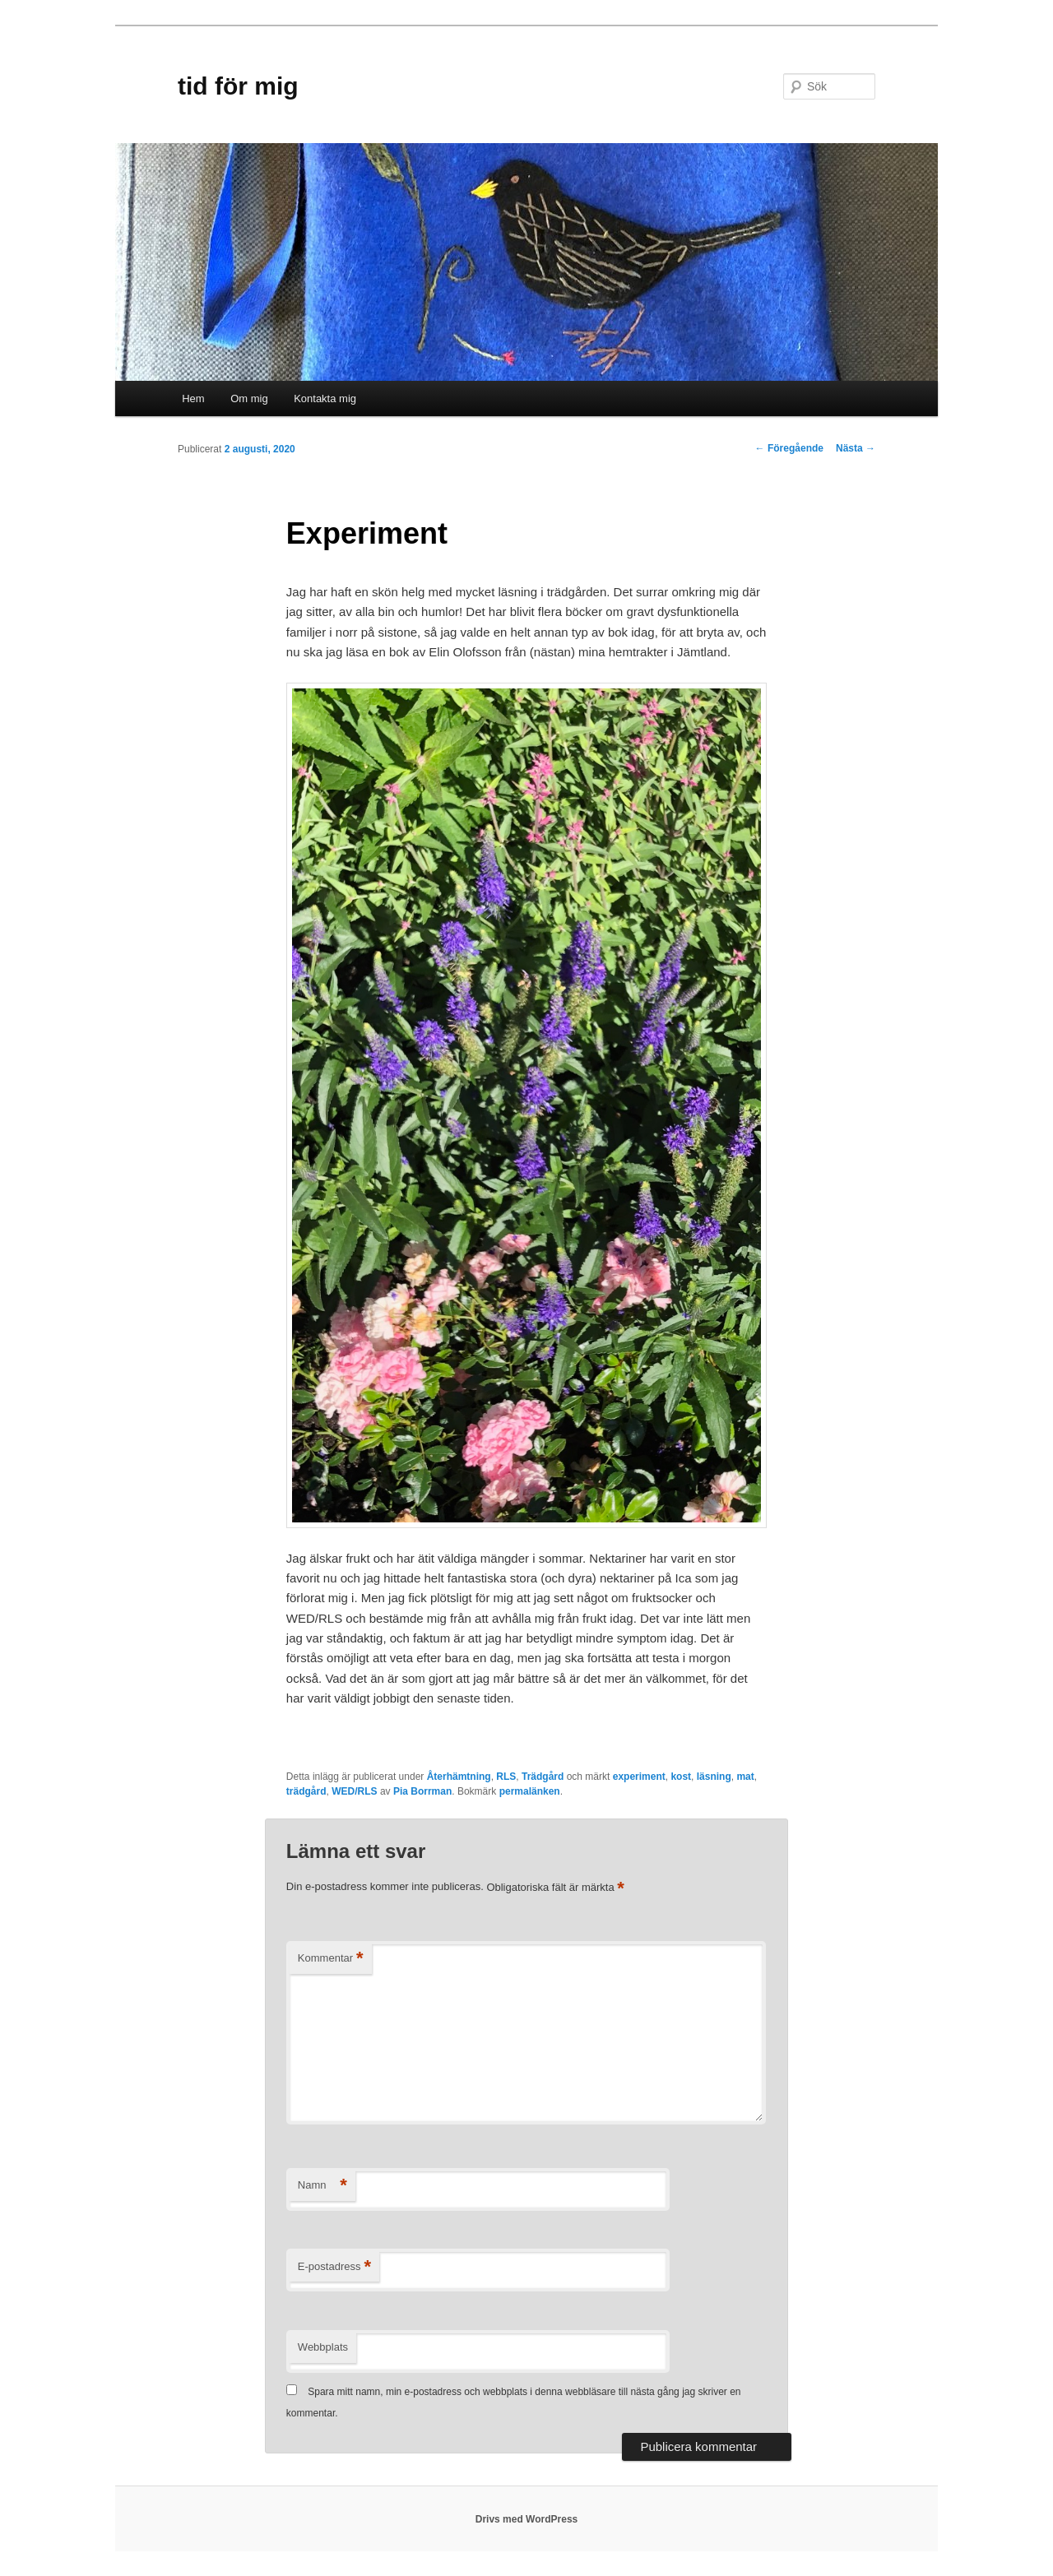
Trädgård (543, 1776)
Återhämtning (459, 1776)
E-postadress (334, 2267)
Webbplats (323, 2347)
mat (745, 1776)
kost (680, 1776)
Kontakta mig (325, 398)
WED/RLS (354, 1791)
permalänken (529, 1791)
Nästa (855, 448)
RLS (506, 1776)
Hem (193, 398)
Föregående (789, 448)
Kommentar (331, 1959)
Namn (322, 2186)
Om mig (249, 398)
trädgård (306, 1791)
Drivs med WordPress (526, 2519)
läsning (714, 1776)
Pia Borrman (422, 1791)
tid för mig (238, 86)
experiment (639, 1776)
